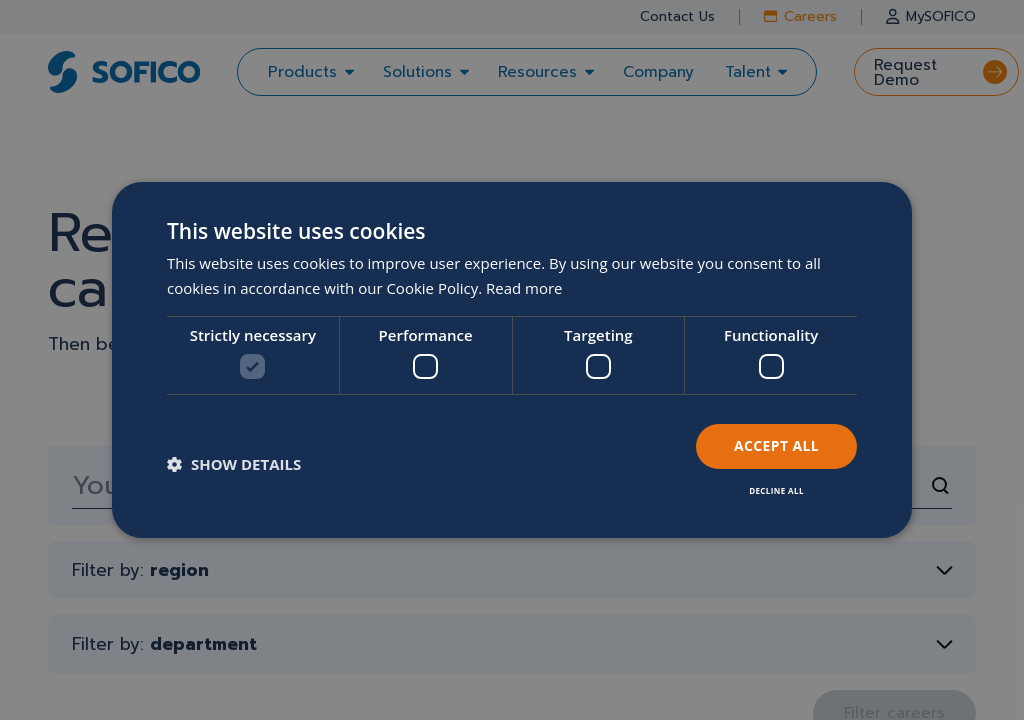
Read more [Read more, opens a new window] (524, 288)
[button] (234, 464)
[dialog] (512, 360)
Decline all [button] (776, 490)
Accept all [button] (776, 445)
